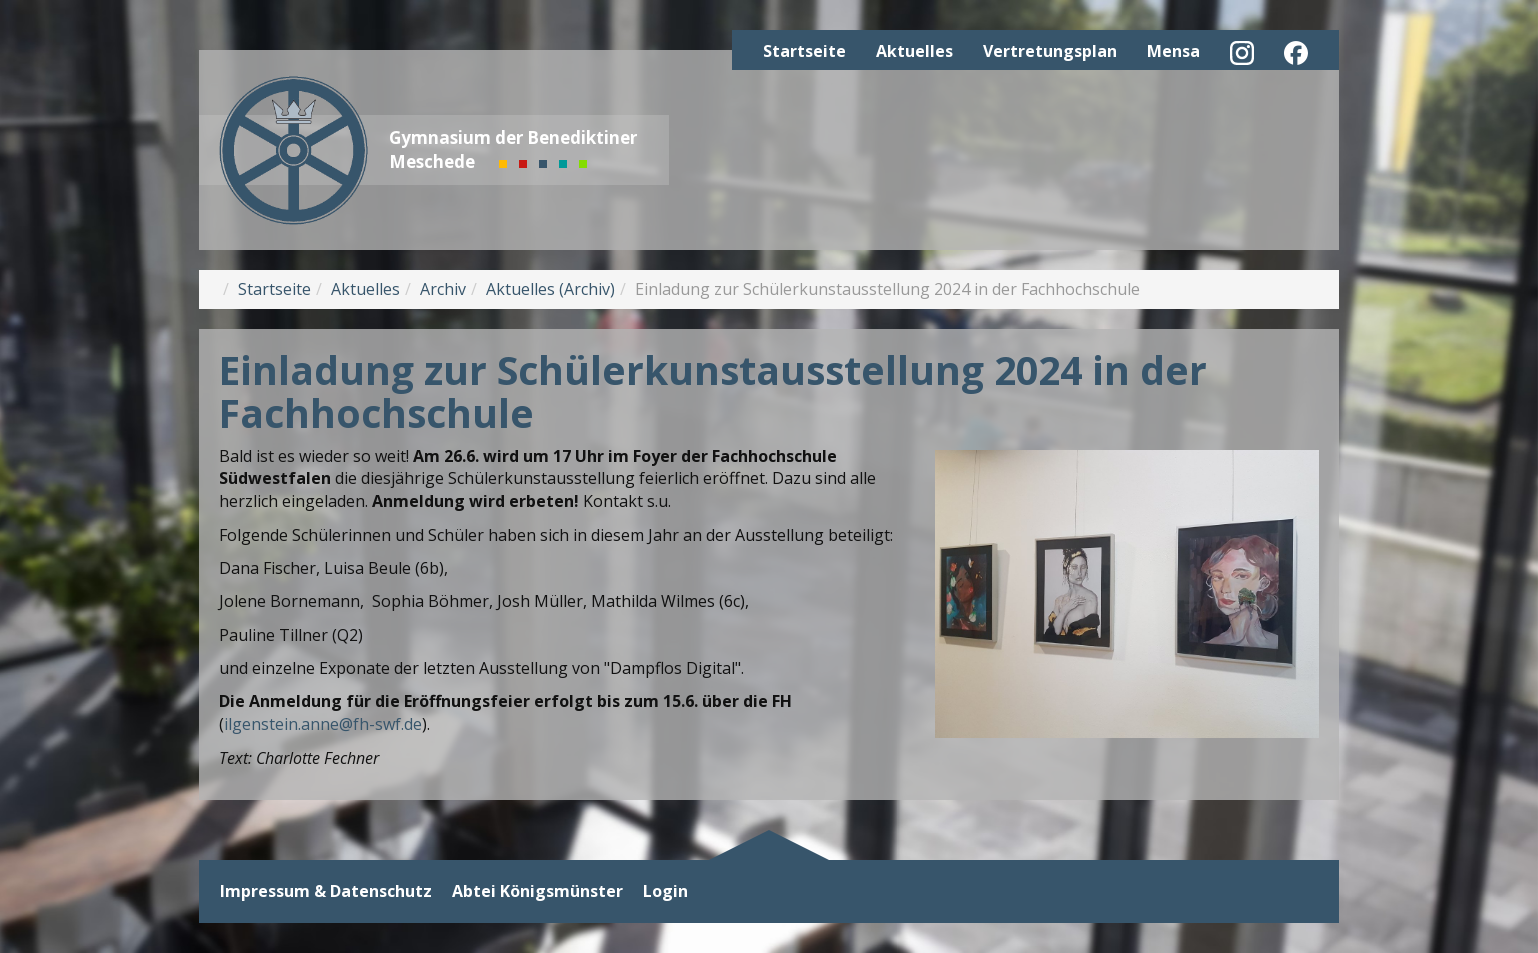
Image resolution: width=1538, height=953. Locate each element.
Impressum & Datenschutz (326, 891)
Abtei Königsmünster (537, 891)
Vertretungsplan (1050, 51)
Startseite (804, 51)
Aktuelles (914, 51)
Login (665, 891)
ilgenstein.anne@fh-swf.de (323, 724)
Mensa (1173, 51)
